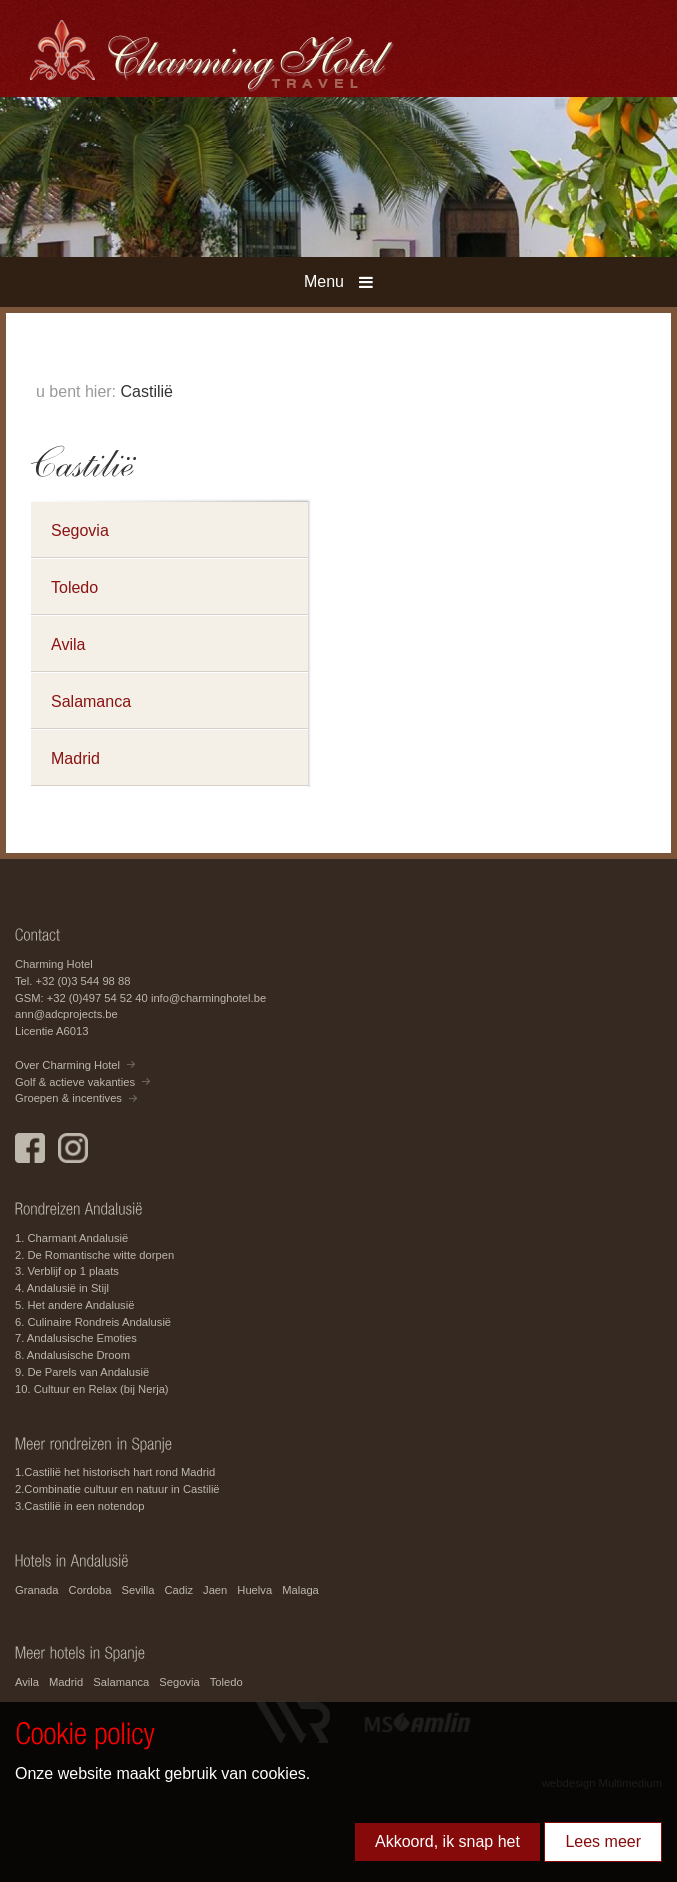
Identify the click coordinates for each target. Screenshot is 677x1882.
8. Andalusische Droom (72, 1355)
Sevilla (137, 1590)
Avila (68, 644)
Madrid (75, 758)
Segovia (80, 530)
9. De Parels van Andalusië (82, 1372)
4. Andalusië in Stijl (62, 1288)
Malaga (300, 1590)
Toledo (74, 587)
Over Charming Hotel (67, 1065)
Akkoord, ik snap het (447, 1841)
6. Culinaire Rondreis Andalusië (93, 1322)
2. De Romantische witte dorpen (94, 1255)
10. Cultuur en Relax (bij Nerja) (92, 1389)
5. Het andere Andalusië (74, 1305)
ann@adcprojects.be (66, 1014)
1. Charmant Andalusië (71, 1238)
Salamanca (91, 701)
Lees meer (603, 1841)
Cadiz (178, 1590)
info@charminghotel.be (208, 998)
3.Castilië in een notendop (79, 1506)
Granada (37, 1590)
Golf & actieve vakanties (75, 1082)
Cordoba (90, 1590)
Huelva (254, 1590)
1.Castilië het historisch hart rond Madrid (115, 1472)
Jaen (215, 1590)
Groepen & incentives (68, 1098)
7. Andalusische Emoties (76, 1338)
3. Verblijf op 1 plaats (67, 1271)
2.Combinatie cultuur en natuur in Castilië (117, 1489)
